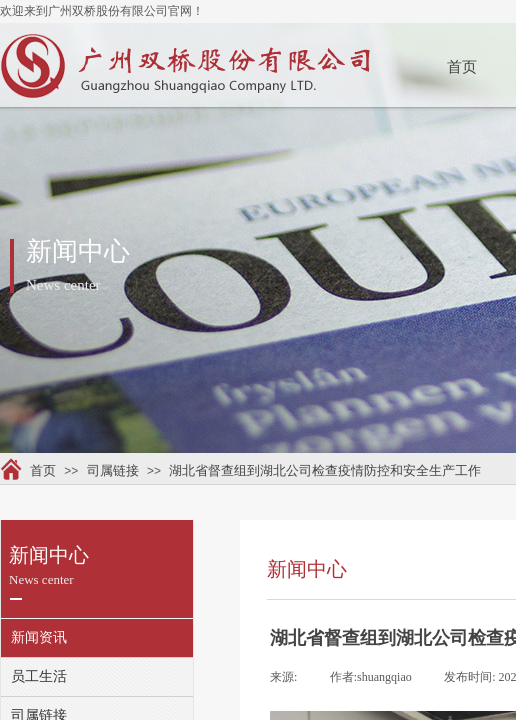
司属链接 (113, 470)
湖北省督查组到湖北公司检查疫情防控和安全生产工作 (325, 470)
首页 (462, 67)
